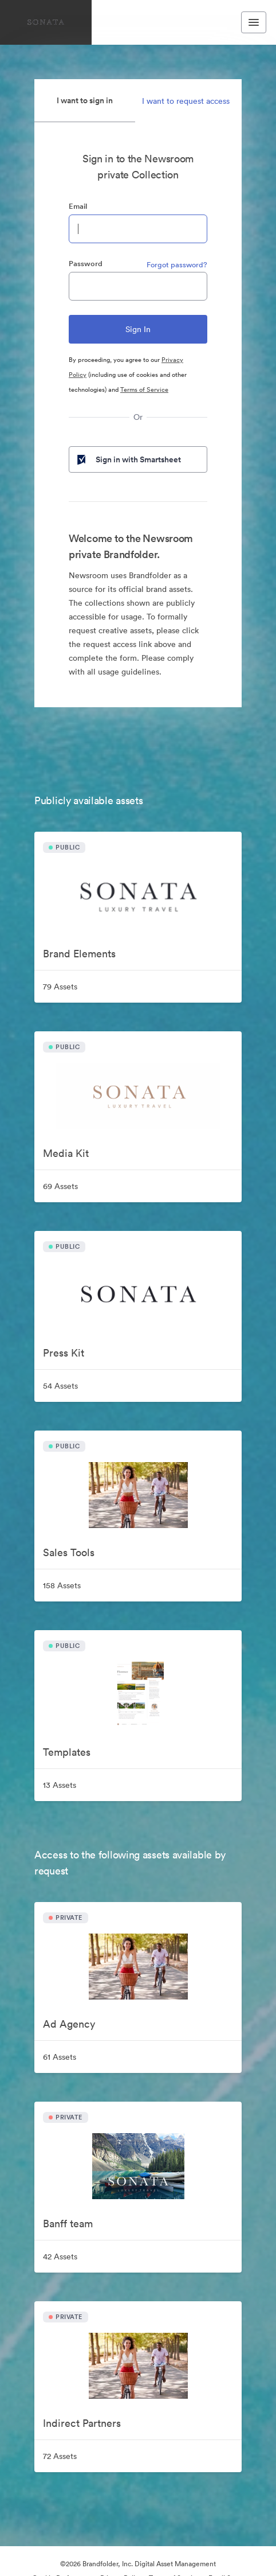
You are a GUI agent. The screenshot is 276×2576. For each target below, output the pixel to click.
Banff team (68, 2223)
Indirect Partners (82, 2423)
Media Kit (66, 1153)
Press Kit (63, 1352)
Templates (66, 1752)
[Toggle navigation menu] (253, 22)
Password (85, 263)
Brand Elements (79, 953)
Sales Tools (68, 1552)
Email (78, 206)
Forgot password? (177, 265)
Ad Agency (69, 2024)
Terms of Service (144, 389)
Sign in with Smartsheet (128, 459)
